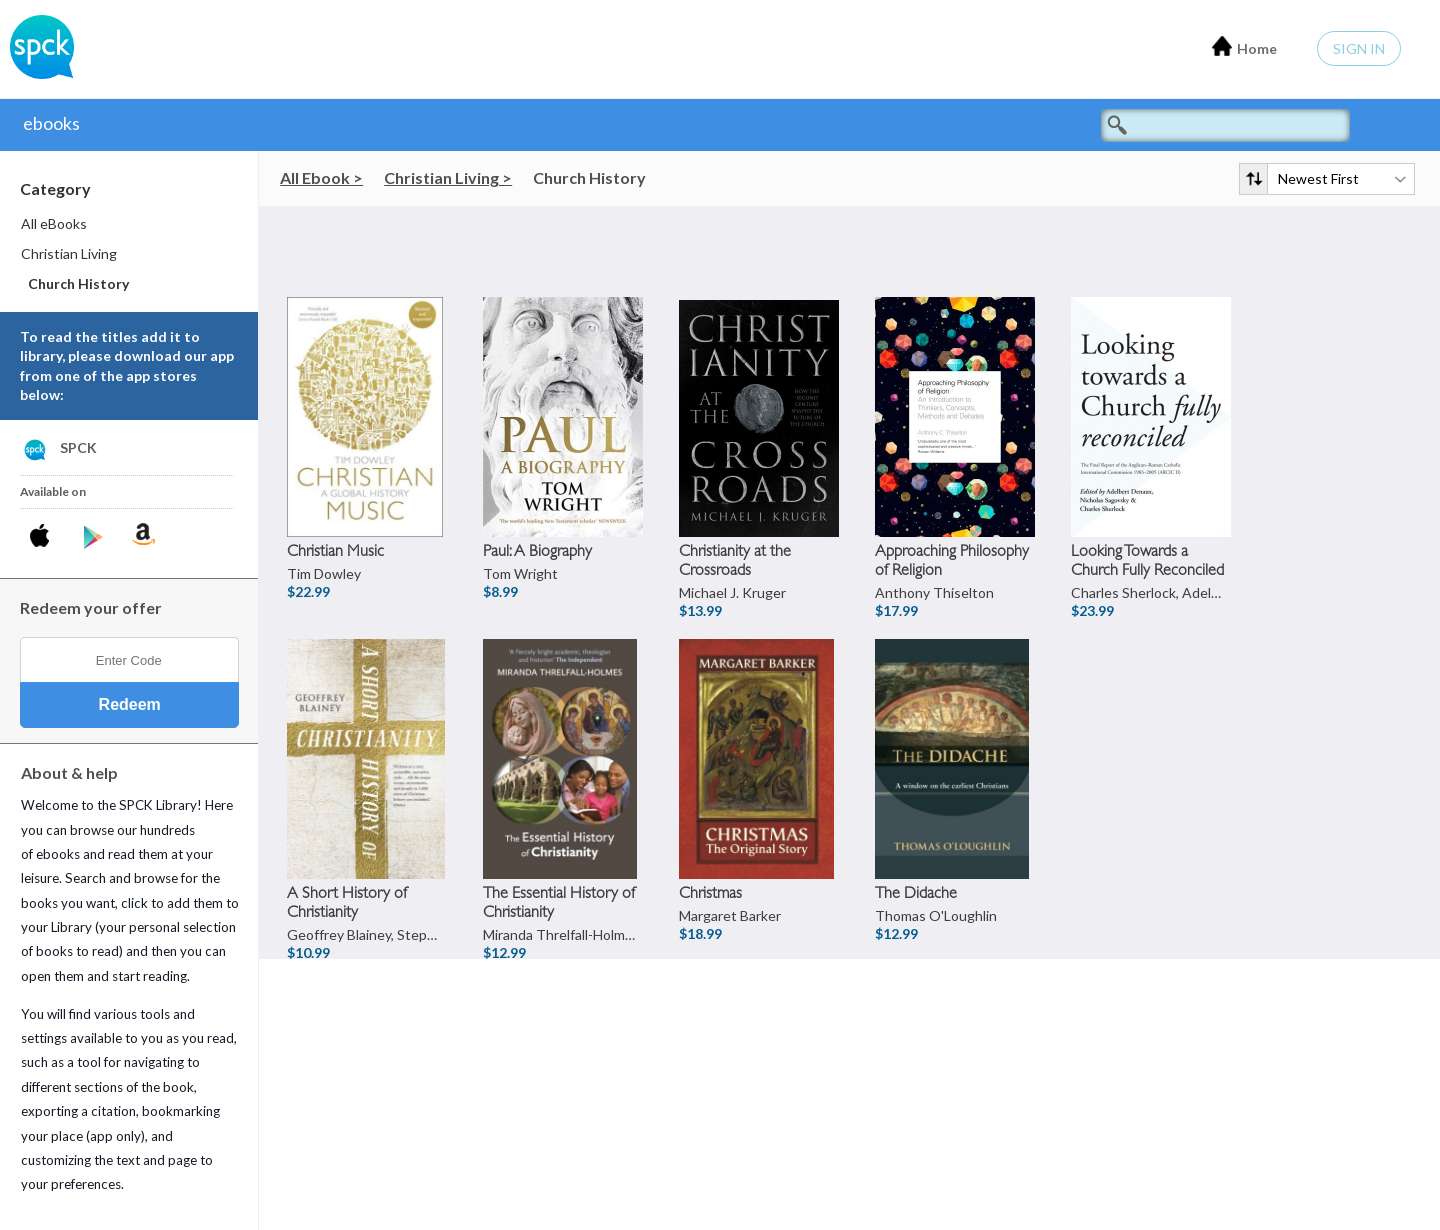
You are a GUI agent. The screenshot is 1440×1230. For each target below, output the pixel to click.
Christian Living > (448, 177)
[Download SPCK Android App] (93, 538)
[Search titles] (1225, 125)
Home (1244, 46)
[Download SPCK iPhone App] (43, 538)
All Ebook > (321, 177)
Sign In (1359, 48)
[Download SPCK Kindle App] (143, 534)
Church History (589, 177)
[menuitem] (130, 224)
